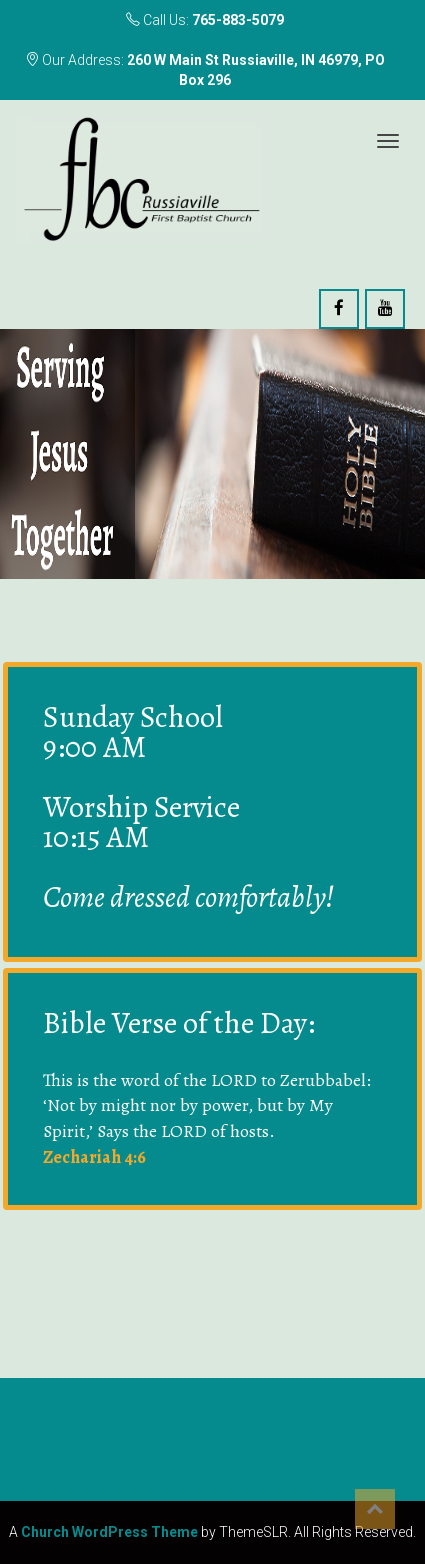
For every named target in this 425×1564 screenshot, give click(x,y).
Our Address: (205, 70)
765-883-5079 (238, 20)
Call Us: (205, 20)
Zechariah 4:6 (94, 1157)
